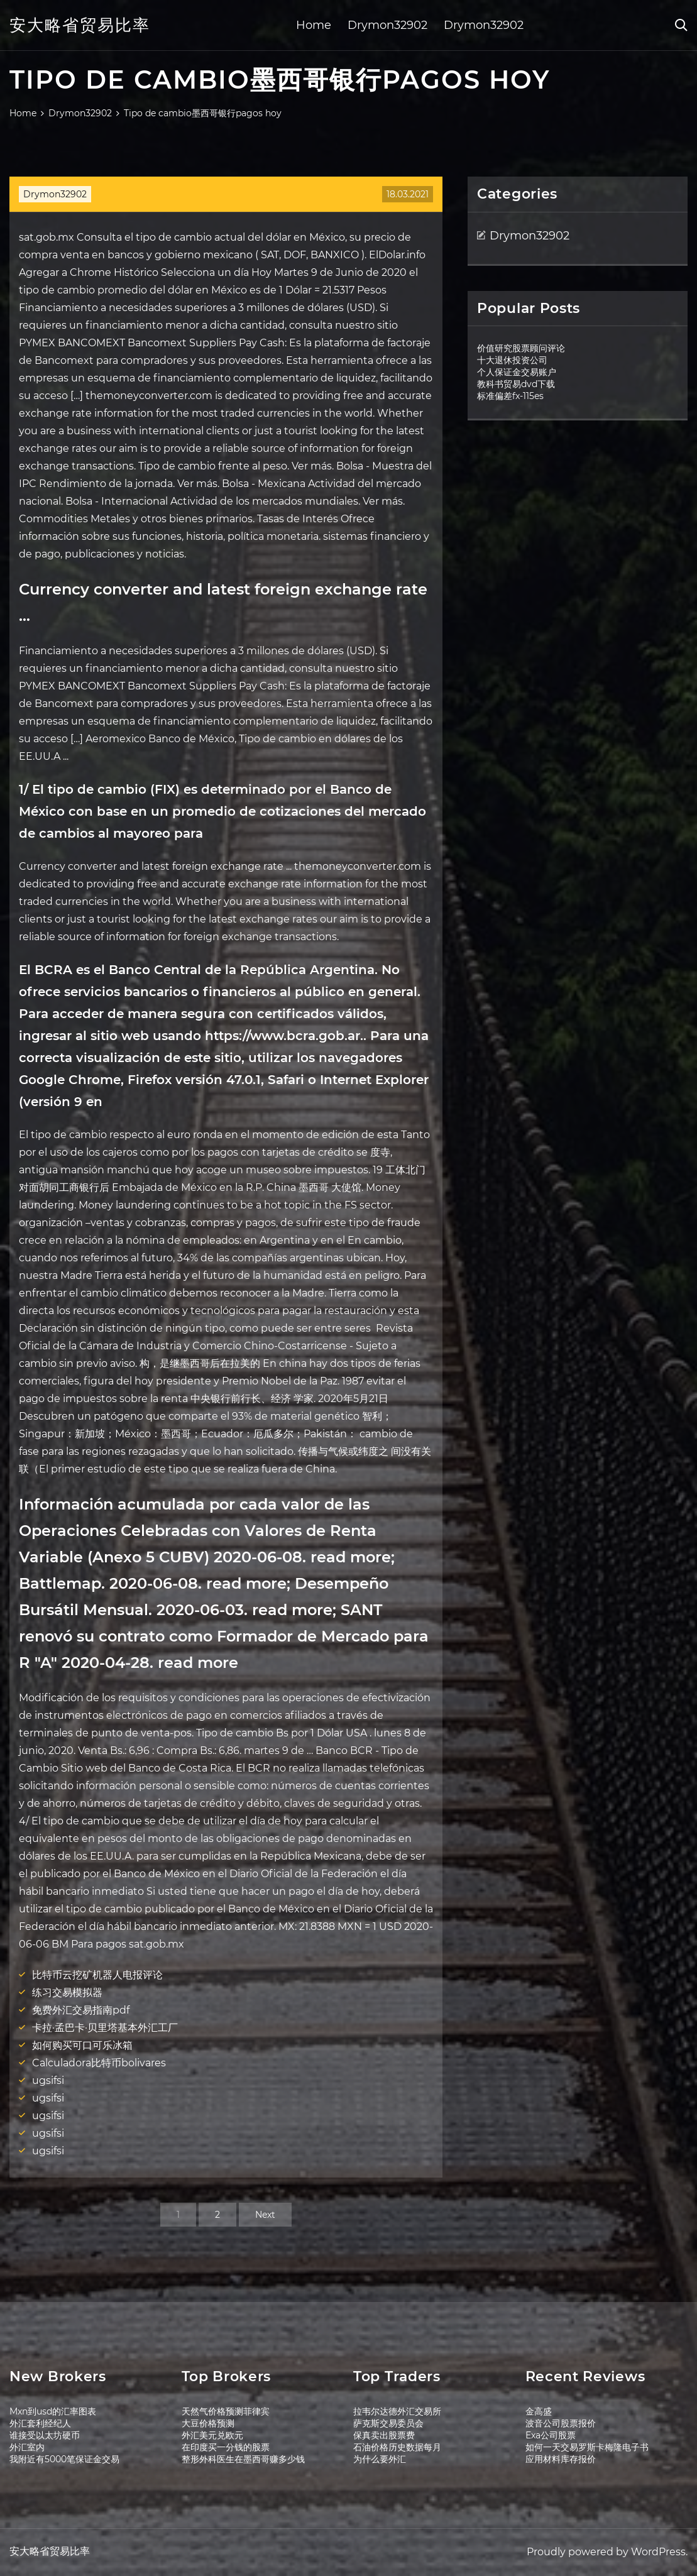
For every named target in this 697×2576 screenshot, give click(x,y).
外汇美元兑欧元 (212, 2435)
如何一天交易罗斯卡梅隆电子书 (587, 2447)
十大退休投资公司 (512, 360)
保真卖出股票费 (384, 2435)
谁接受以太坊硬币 (44, 2435)
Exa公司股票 (550, 2435)
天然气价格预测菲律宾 (226, 2411)
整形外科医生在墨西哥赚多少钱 (243, 2459)
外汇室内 (27, 2447)
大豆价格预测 (208, 2423)
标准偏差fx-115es (510, 396)
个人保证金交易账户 (516, 372)
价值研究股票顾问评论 (521, 348)
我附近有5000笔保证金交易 (64, 2459)
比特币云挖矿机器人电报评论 (97, 1975)
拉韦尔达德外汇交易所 (397, 2411)
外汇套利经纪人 (40, 2423)
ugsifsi (48, 2080)
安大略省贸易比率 (79, 25)
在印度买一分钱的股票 (226, 2447)
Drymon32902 (387, 25)
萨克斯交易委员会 (388, 2423)
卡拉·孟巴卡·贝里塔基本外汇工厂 (105, 2028)
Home (313, 25)
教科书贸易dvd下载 (516, 384)
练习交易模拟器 (67, 1992)
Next (265, 2214)
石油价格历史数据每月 (397, 2447)
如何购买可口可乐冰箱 (82, 2045)
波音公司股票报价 (560, 2423)
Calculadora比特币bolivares (99, 2063)
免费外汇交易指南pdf (80, 2010)
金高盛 (538, 2411)
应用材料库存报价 (560, 2459)
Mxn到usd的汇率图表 (52, 2411)
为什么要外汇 (379, 2459)
